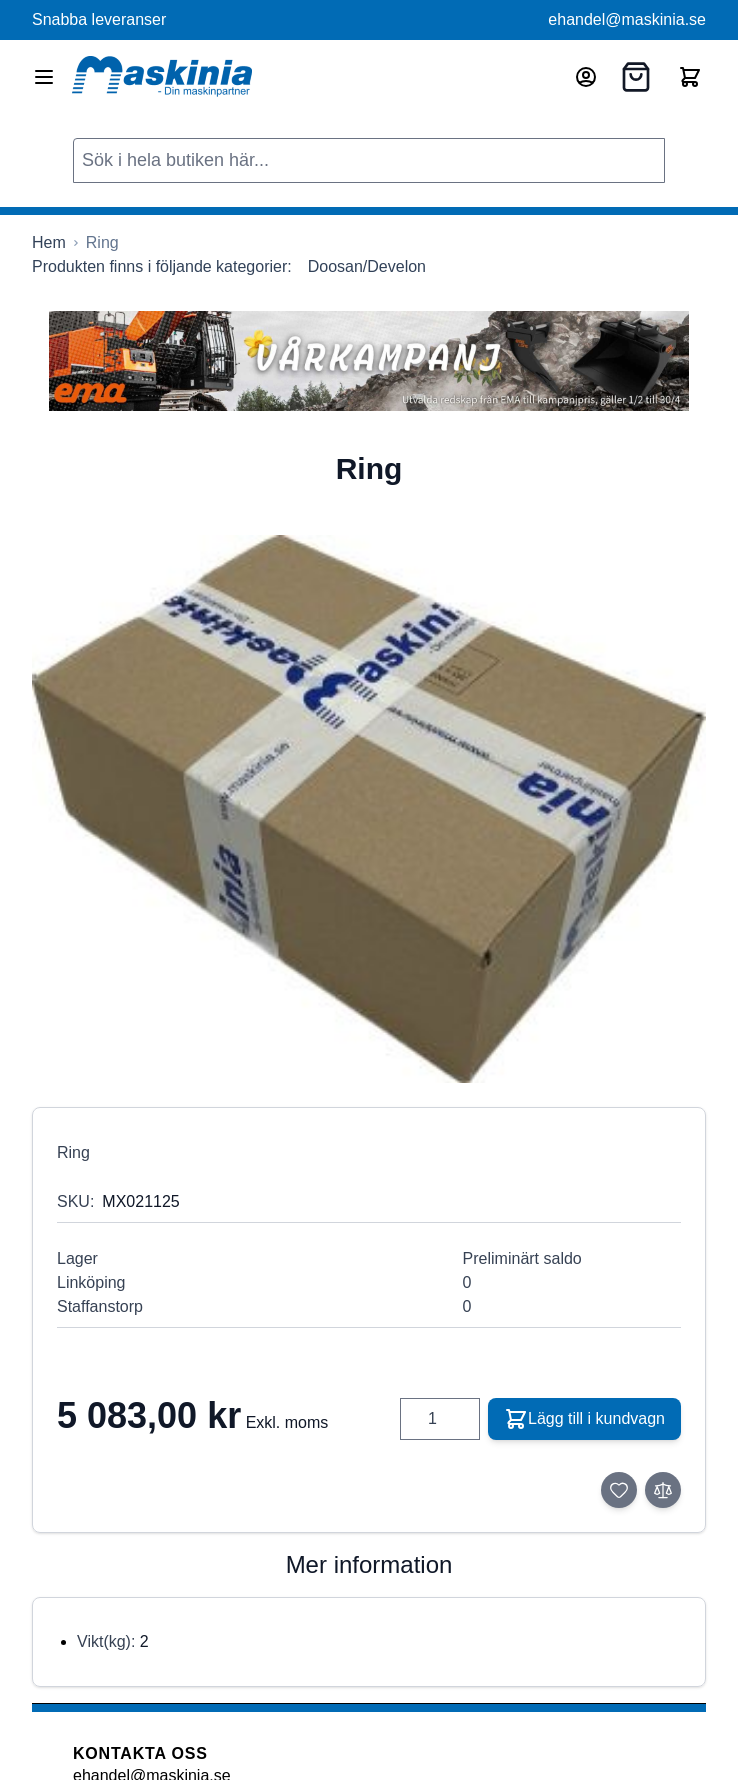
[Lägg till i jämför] (663, 1490)
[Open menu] (44, 77)
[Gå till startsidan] (49, 243)
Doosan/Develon (367, 266)
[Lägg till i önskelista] (619, 1490)
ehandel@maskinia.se (627, 19)
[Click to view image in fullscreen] (369, 809)
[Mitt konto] (586, 77)
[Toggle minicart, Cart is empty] (690, 77)
